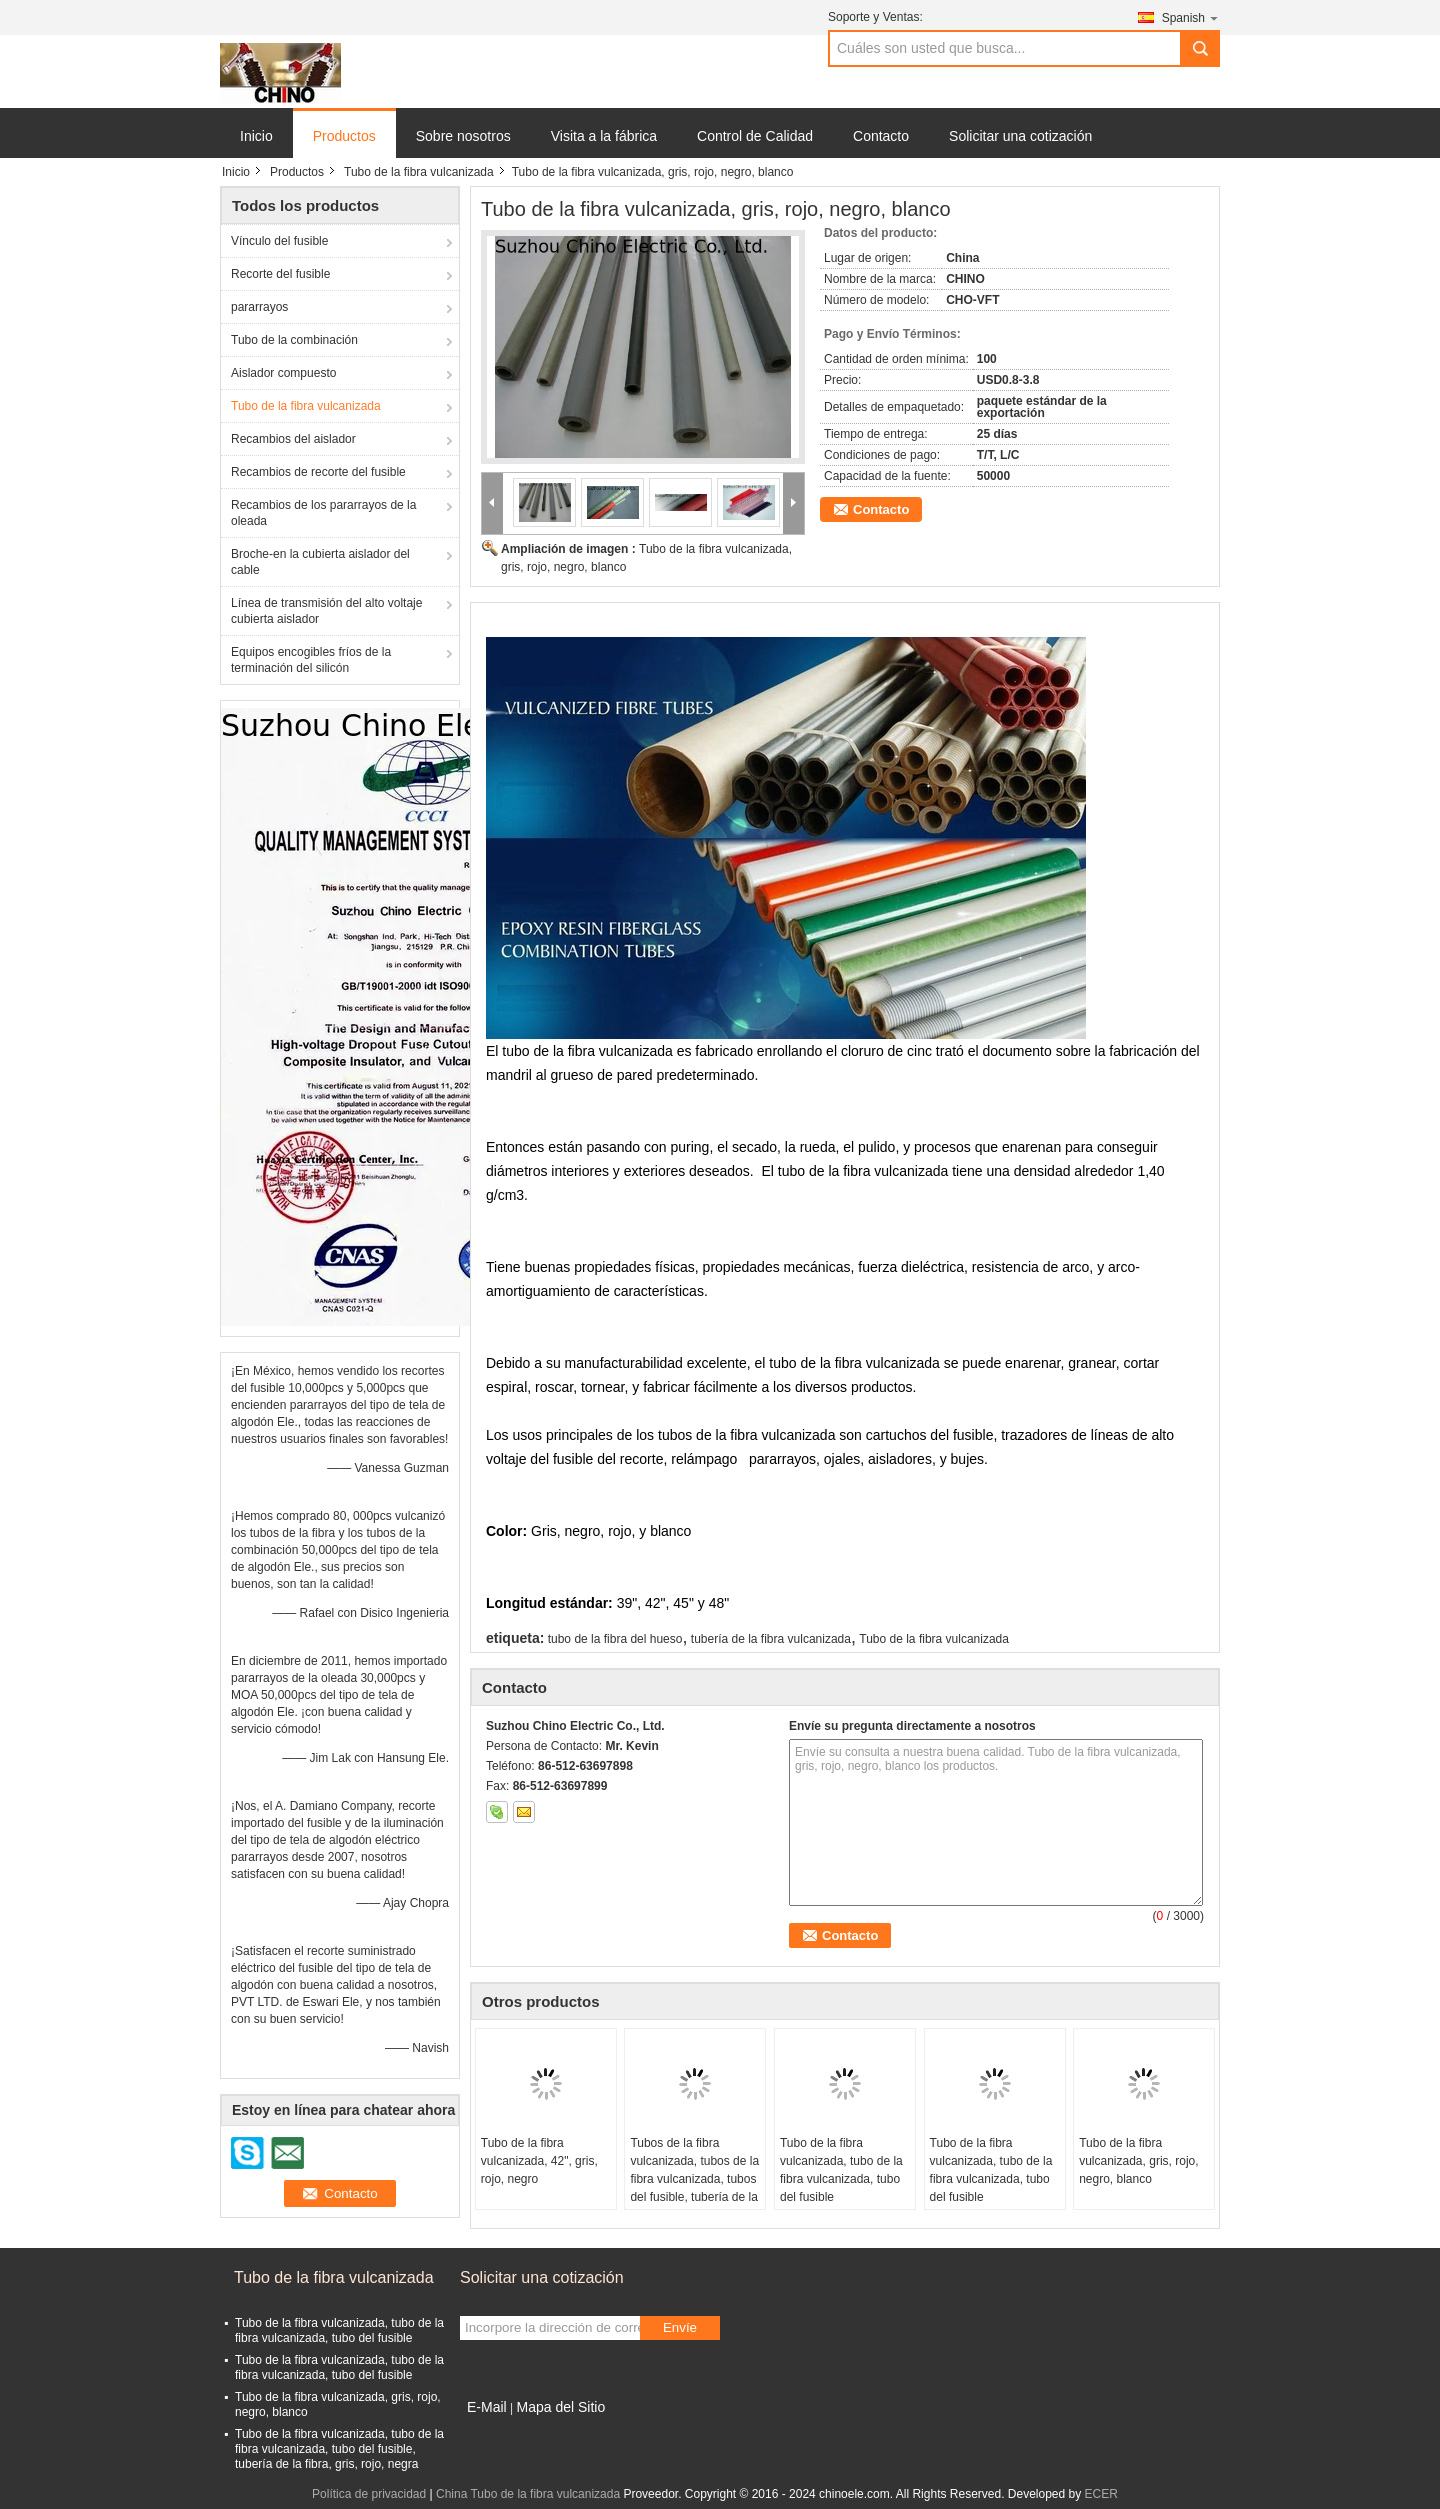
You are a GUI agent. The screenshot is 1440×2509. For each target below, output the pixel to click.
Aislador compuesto (283, 373)
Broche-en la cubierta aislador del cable (320, 562)
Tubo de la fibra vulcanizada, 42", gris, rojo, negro (539, 2161)
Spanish (1191, 17)
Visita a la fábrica (604, 136)
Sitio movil (493, 2432)
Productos (344, 136)
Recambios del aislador (293, 439)
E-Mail (487, 2407)
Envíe (680, 2327)
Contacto (881, 136)
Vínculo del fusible (279, 241)
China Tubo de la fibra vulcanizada (528, 2494)
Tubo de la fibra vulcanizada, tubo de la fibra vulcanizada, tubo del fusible (841, 2170)
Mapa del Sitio (560, 2407)
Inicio (256, 136)
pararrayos (259, 307)
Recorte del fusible (280, 274)
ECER (1101, 2494)
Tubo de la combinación (294, 340)
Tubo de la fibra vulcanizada (419, 172)
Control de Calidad (755, 136)
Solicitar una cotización (1020, 136)
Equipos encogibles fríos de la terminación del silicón (311, 660)
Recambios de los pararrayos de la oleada (323, 513)
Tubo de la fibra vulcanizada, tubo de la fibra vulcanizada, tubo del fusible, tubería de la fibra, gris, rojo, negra (339, 2449)
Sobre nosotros (463, 136)
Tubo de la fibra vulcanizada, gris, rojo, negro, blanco (1138, 2161)
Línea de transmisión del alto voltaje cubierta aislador (326, 611)
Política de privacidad (369, 2494)
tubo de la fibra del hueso (615, 1639)
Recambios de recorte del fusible (318, 472)
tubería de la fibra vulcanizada (771, 1639)
